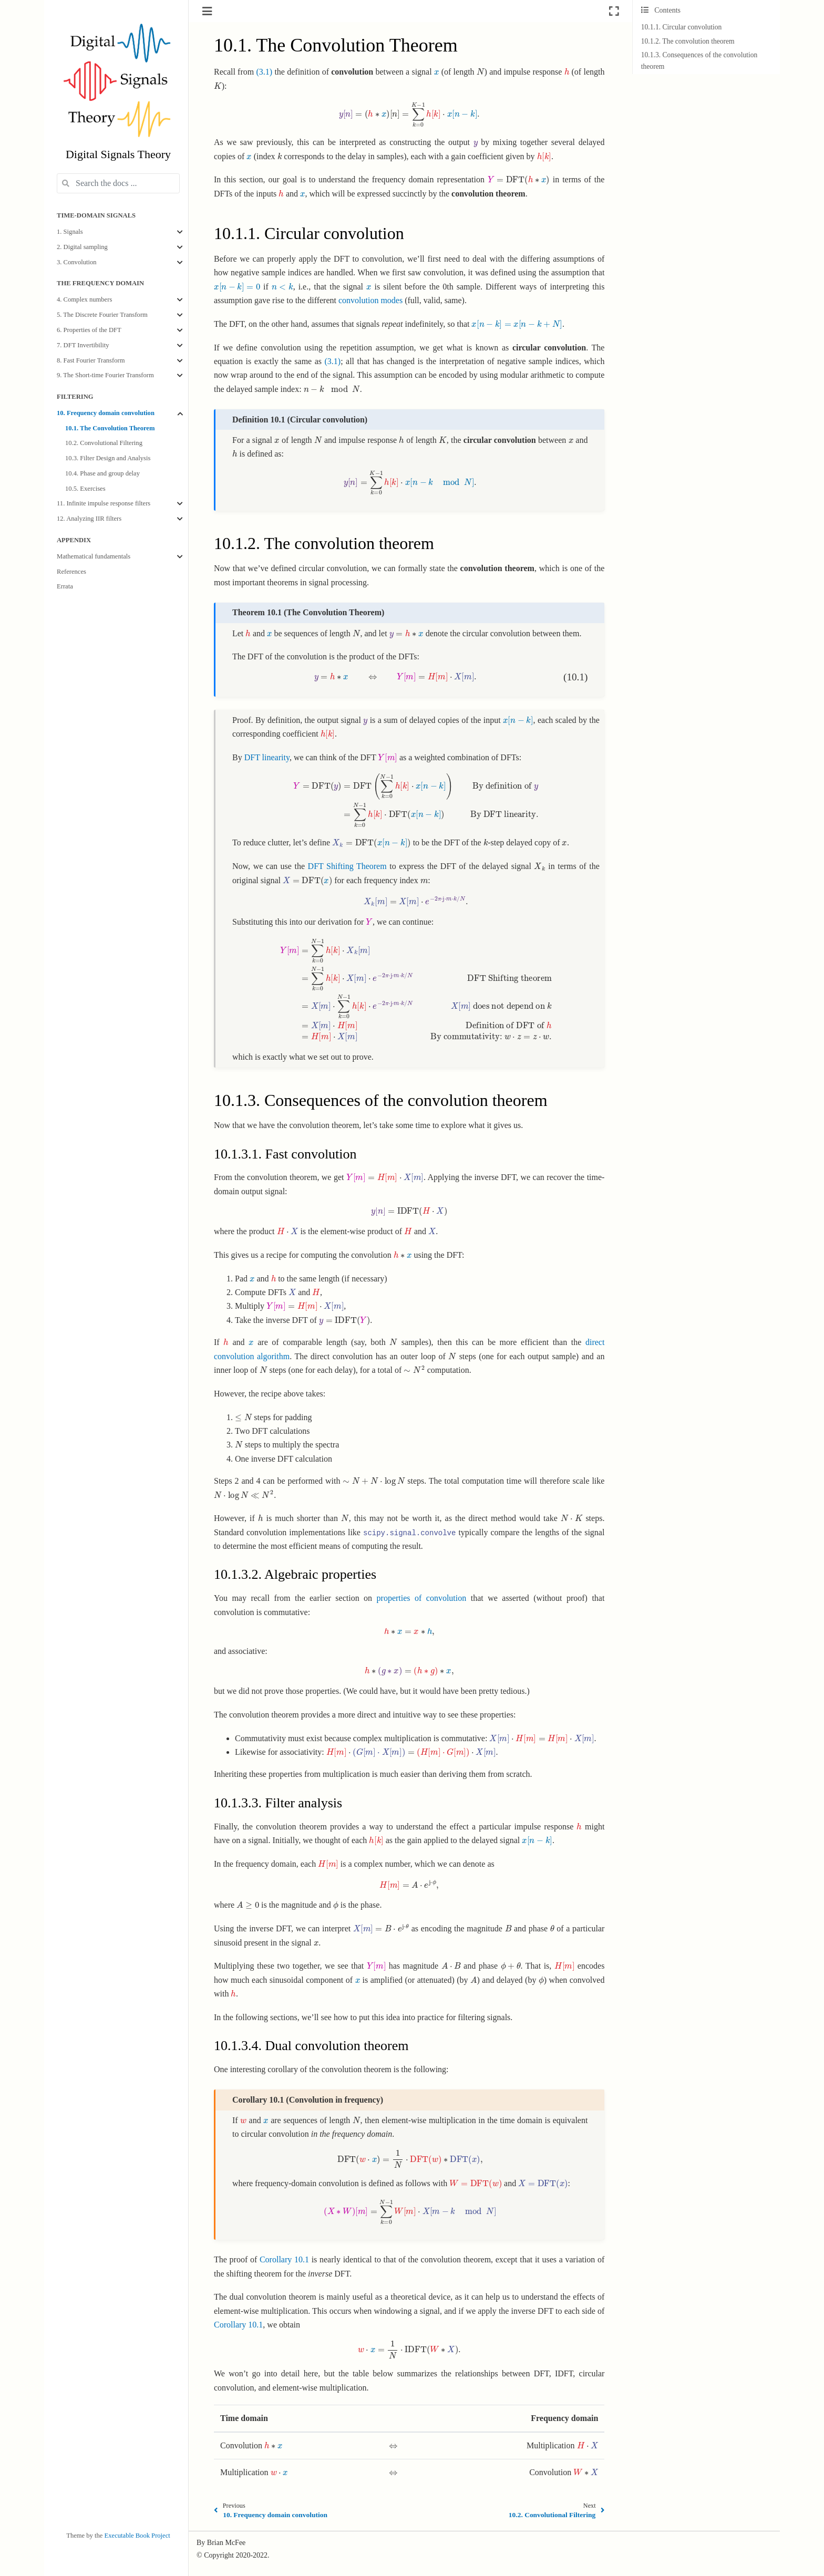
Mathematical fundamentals (93, 556)
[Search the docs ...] (118, 183)
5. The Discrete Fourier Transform (102, 314)
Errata (65, 586)
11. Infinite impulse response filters (103, 503)
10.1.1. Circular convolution (681, 27)
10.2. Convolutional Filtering (103, 443)
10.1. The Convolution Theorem (109, 428)
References (71, 571)
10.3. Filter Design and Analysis (107, 458)
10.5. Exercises (85, 488)
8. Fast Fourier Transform (91, 360)
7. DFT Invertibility (83, 345)
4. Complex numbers (84, 299)
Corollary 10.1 (284, 2259)
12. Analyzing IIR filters (89, 518)
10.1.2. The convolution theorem (688, 41)
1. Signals (70, 231)
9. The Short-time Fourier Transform (105, 375)
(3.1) (264, 71)
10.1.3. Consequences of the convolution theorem (699, 60)
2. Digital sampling (82, 247)
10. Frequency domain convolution (105, 413)
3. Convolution (77, 262)
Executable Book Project (137, 2535)
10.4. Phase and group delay (102, 473)
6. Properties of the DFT (89, 330)
